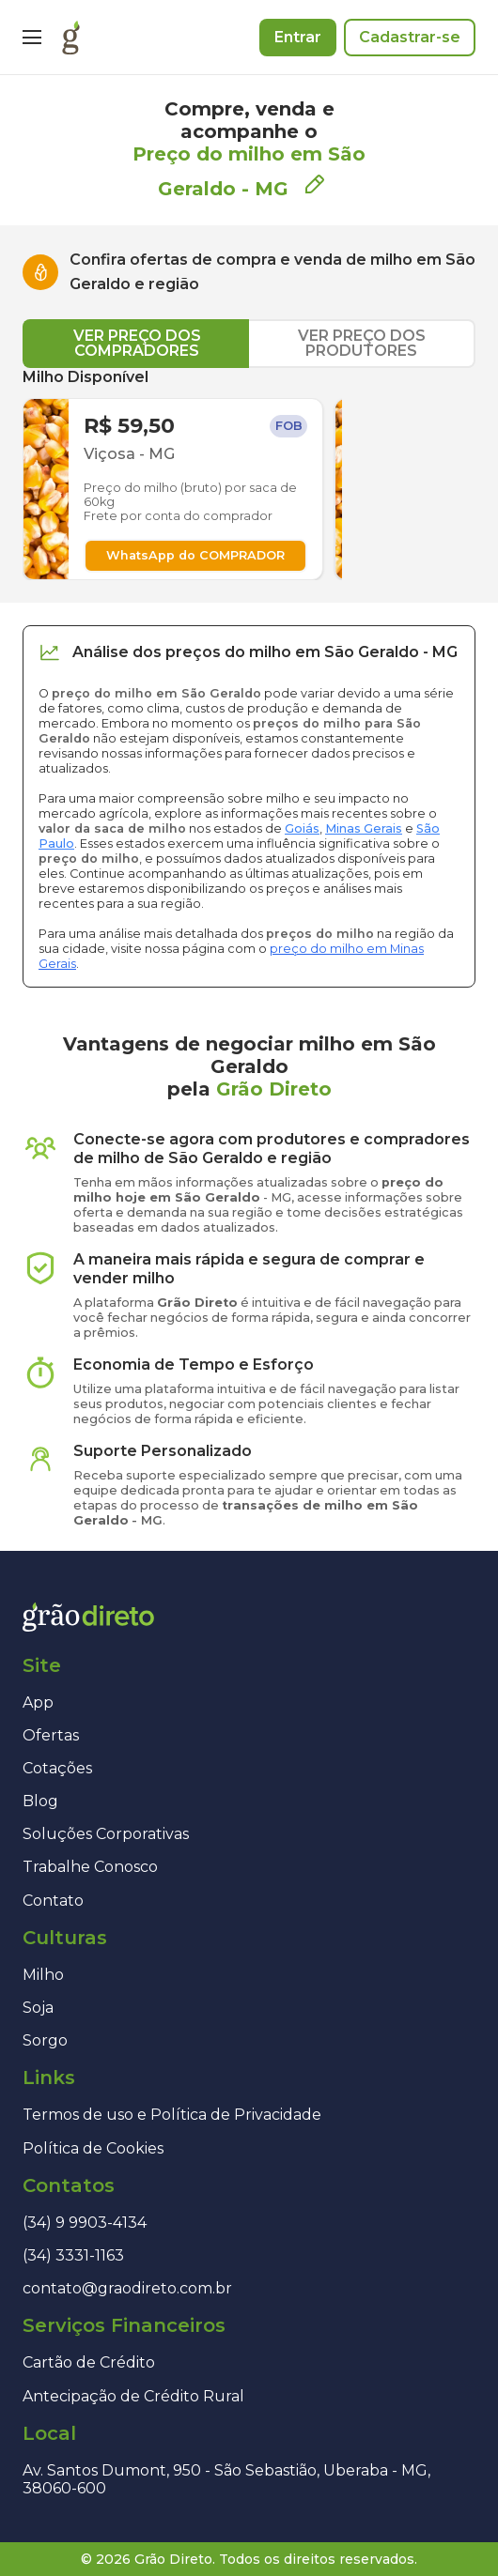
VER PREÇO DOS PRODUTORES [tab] (362, 343)
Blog (40, 1801)
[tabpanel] (249, 474)
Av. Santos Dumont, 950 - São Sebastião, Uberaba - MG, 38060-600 (226, 2479)
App (38, 1702)
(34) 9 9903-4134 (85, 2222)
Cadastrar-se (409, 37)
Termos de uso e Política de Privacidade (172, 2115)
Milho (43, 1975)
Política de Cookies (93, 2148)
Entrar (297, 37)
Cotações (57, 1768)
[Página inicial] (71, 37)
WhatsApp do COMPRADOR (195, 555)
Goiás (302, 828)
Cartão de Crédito (89, 2362)
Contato (53, 1900)
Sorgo (45, 2040)
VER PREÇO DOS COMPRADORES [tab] (137, 343)
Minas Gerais (363, 828)
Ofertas (51, 1735)
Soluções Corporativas (106, 1834)
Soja (38, 2007)
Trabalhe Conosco (90, 1867)
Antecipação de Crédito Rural (133, 2396)
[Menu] (32, 37)
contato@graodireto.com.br (127, 2288)
